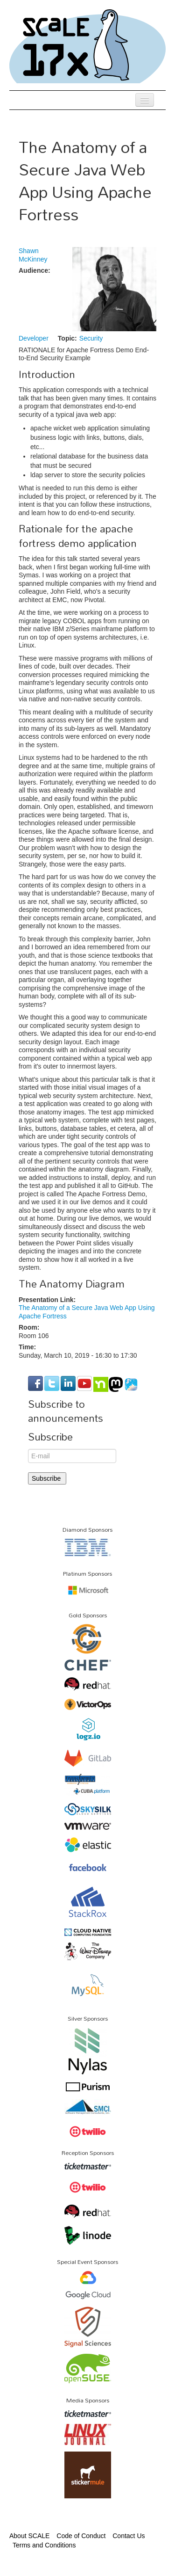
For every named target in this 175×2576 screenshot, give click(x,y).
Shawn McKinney (33, 255)
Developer (34, 338)
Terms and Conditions (44, 2545)
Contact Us (128, 2536)
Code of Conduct (80, 2536)
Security (91, 338)
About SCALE (29, 2536)
